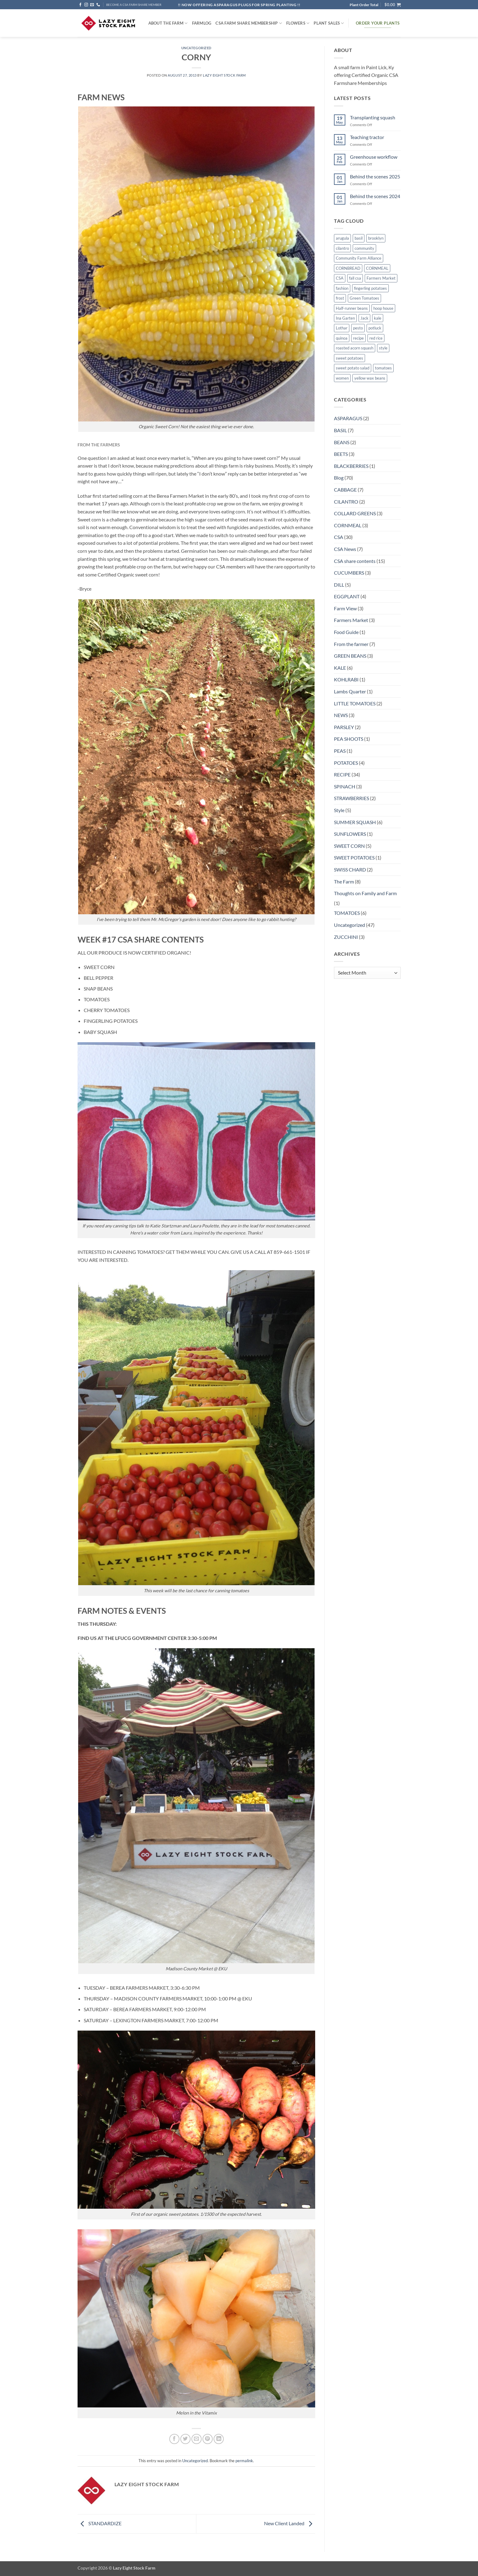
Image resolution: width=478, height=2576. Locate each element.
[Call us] (98, 5)
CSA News (345, 549)
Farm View (345, 608)
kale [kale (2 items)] (377, 318)
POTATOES (346, 763)
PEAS (340, 751)
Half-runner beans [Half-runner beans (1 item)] (352, 308)
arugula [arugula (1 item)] (342, 238)
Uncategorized (196, 48)
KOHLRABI (346, 679)
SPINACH (344, 786)
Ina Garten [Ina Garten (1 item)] (345, 318)
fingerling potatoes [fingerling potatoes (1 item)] (370, 288)
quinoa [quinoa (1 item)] (341, 338)
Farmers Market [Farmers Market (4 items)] (381, 278)
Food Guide (346, 632)
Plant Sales (329, 23)
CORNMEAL (347, 525)
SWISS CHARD (350, 869)
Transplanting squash (372, 117)
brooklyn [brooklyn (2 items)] (376, 238)
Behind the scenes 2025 (375, 176)
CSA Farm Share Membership (248, 23)
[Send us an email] (92, 5)
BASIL (340, 430)
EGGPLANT (347, 596)
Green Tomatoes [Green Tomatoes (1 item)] (364, 298)
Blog (338, 478)
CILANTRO (346, 501)
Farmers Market (351, 620)
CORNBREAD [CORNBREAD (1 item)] (348, 268)
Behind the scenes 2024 (375, 196)
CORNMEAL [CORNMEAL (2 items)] (377, 268)
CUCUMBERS (349, 573)
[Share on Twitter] (185, 2439)
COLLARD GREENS (355, 513)
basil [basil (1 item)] (359, 238)
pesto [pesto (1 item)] (358, 327)
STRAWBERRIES (351, 798)
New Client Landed (289, 2523)
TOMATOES (347, 913)
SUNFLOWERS (350, 834)
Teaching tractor (367, 137)
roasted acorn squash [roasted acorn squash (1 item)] (354, 347)
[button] (392, 4)
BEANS (341, 442)
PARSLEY (344, 727)
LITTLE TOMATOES (355, 703)
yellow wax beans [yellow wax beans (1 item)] (369, 378)
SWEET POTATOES (354, 857)
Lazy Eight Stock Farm (224, 75)
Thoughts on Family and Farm (365, 893)
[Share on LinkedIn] (219, 2439)
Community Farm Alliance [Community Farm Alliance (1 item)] (358, 258)
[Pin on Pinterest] (208, 2439)
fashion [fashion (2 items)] (342, 288)
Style (339, 810)
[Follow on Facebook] (80, 5)
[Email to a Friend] (196, 2439)
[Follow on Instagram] (86, 5)
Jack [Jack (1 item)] (364, 318)
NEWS (341, 715)
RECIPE (342, 774)
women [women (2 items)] (342, 378)
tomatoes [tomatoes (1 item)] (383, 367)
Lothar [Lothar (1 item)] (341, 327)
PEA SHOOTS (348, 739)
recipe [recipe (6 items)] (358, 338)
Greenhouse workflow (373, 157)
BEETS (341, 454)
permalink (244, 2460)
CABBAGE (345, 489)
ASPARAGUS (348, 418)
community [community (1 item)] (364, 248)
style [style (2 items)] (383, 347)
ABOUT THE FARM (168, 23)
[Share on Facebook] (174, 2439)
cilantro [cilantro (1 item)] (342, 248)
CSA (338, 537)
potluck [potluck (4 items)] (374, 327)
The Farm (344, 881)
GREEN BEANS (350, 656)
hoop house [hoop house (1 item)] (383, 308)
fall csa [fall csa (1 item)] (355, 278)
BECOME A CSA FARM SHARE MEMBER (133, 4)
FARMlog (201, 23)
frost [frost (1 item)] (340, 298)
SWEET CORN (349, 846)
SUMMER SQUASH (355, 822)
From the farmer (351, 644)
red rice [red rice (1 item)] (376, 338)
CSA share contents (355, 561)
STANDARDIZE (100, 2523)
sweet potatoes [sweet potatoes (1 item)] (349, 358)
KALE (340, 668)
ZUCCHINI (346, 937)
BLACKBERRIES (351, 466)
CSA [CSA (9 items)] (339, 278)
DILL (339, 585)
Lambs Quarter (350, 691)
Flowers (297, 23)
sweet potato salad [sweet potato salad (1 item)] (352, 367)
